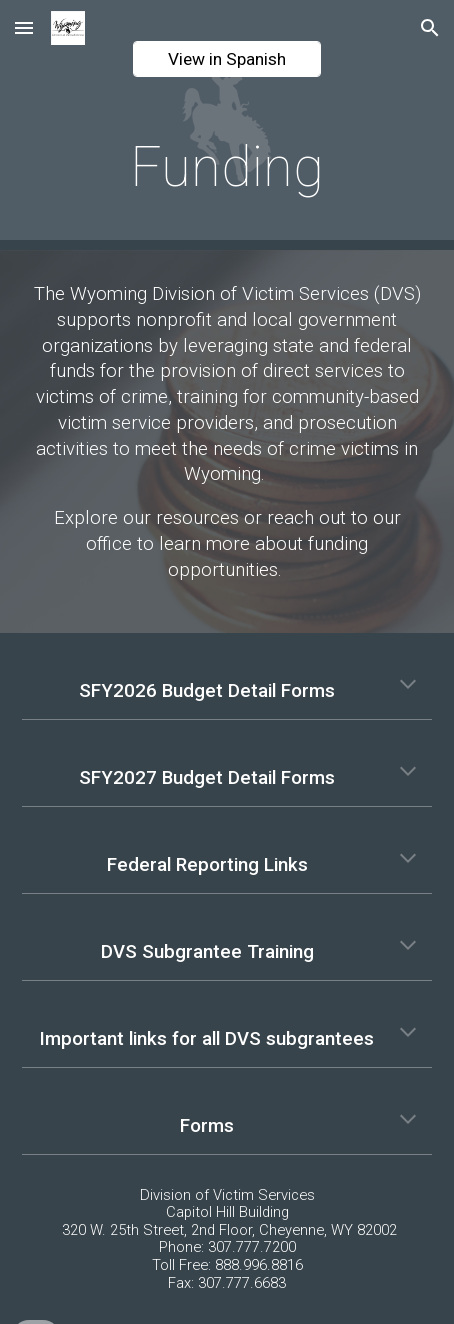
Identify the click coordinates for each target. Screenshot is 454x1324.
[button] (24, 27)
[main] (227, 167)
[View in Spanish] (227, 59)
